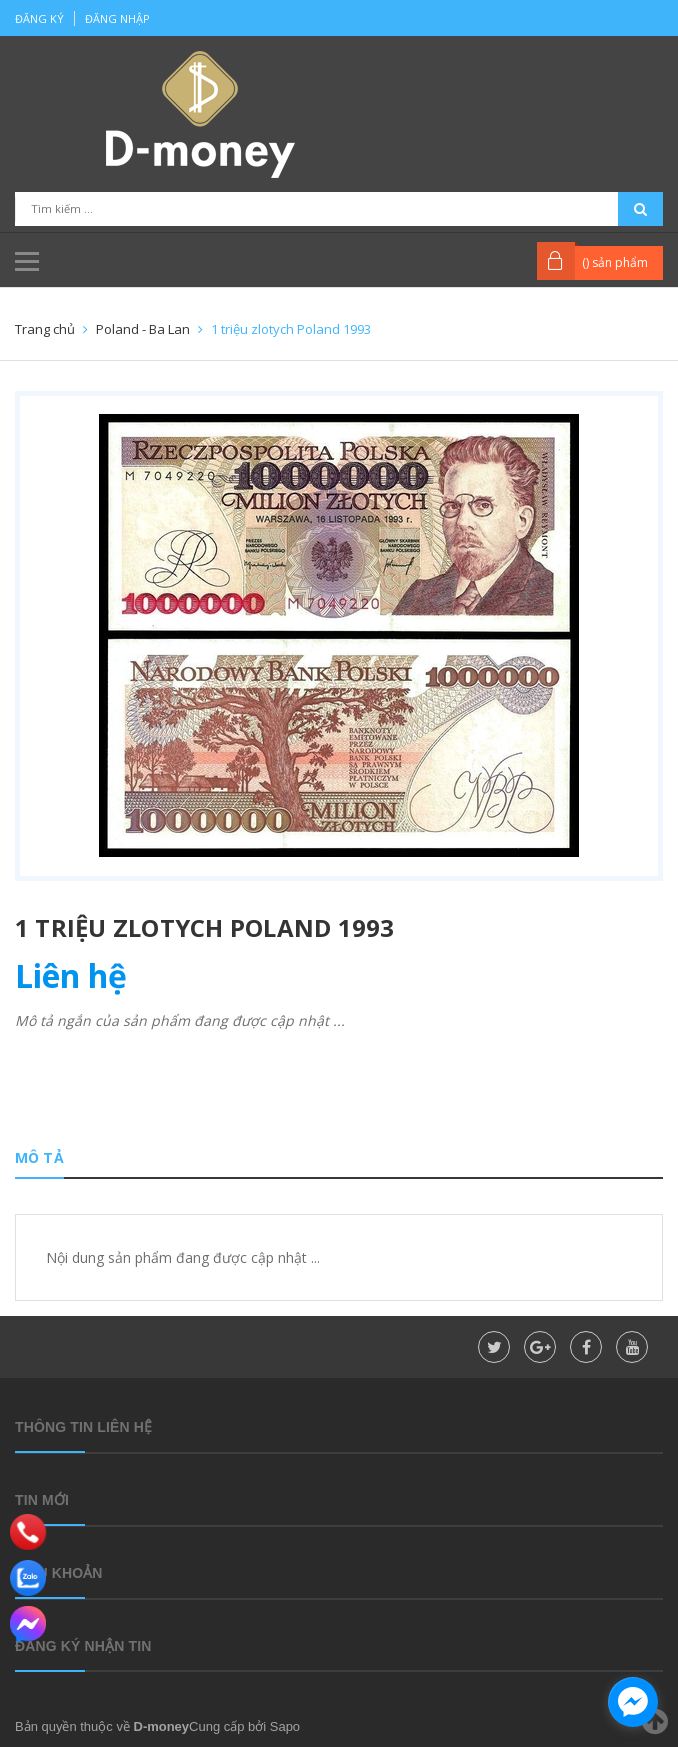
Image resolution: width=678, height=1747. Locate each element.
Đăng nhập (117, 18)
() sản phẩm (615, 262)
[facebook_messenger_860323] (633, 1702)
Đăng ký (39, 18)
